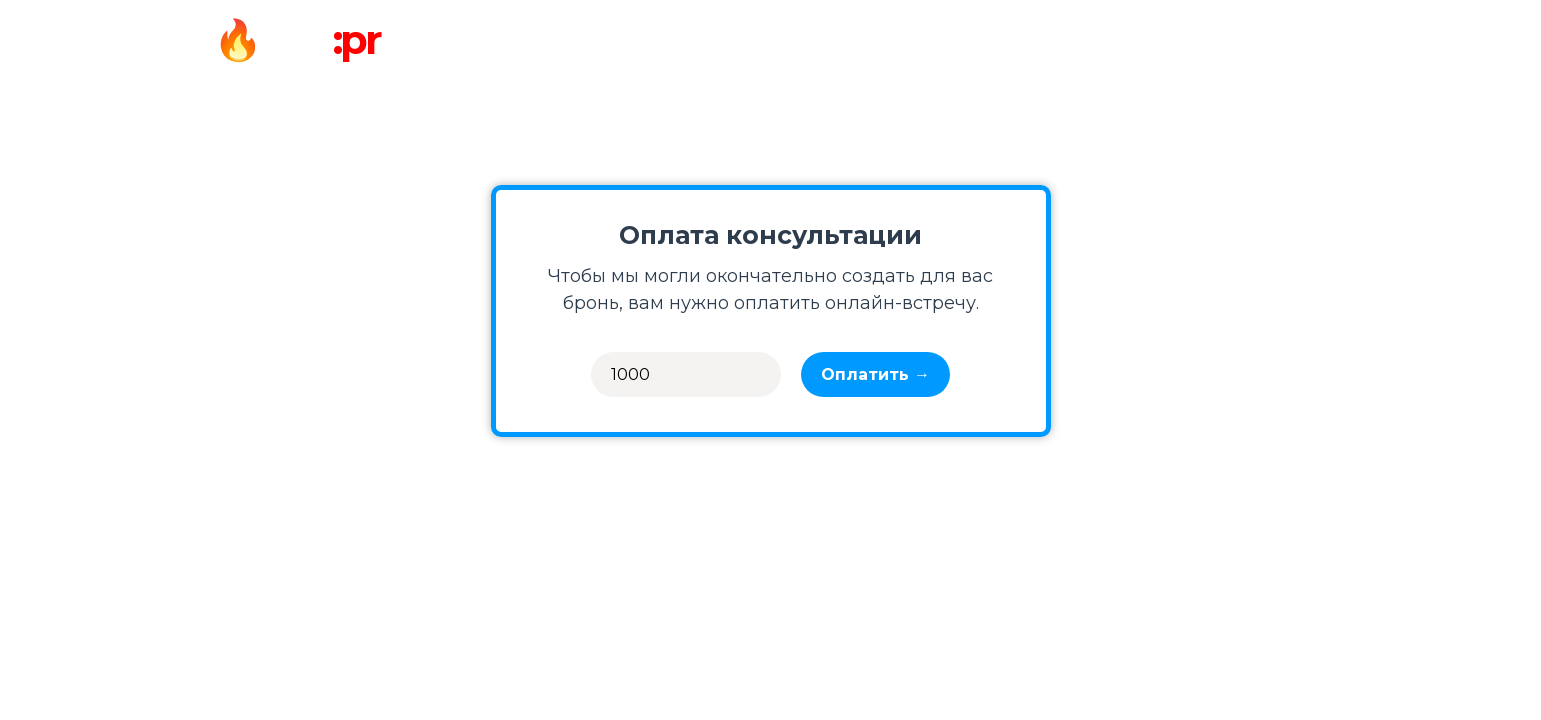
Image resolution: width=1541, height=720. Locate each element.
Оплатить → (875, 374)
